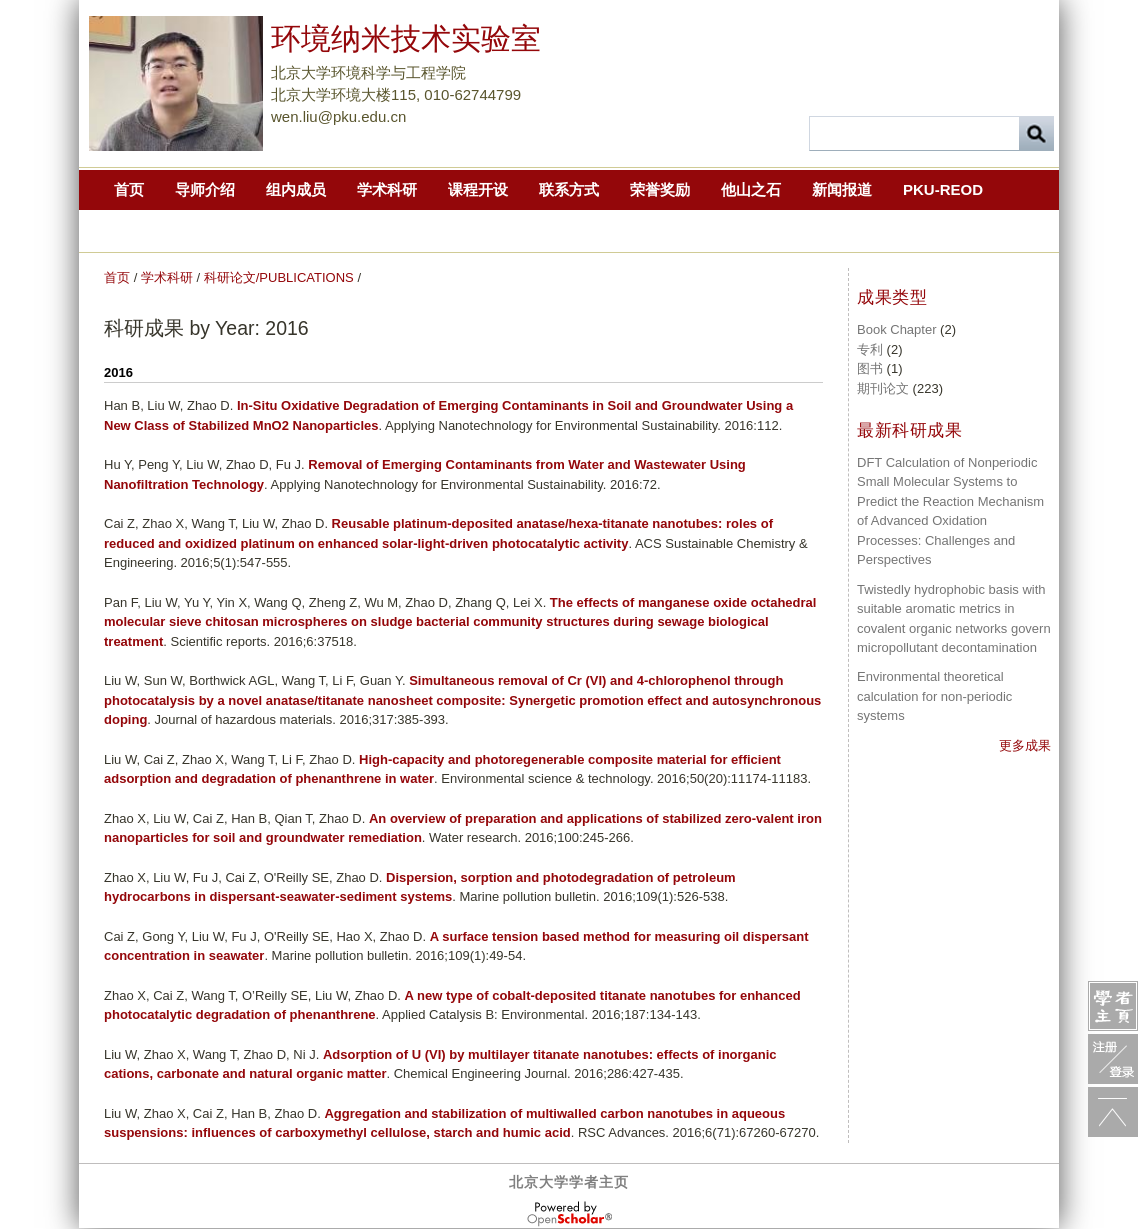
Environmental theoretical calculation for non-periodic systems (934, 696)
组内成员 (296, 189)
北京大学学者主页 (569, 1182)
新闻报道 (842, 189)
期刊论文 (883, 388)
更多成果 (1025, 745)
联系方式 (569, 189)
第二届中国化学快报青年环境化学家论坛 (344, 229)
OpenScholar (569, 1214)
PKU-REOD (943, 189)
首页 (129, 189)
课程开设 (478, 189)
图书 (870, 368)
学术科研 (387, 189)
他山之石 (751, 189)
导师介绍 (205, 189)
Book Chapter (897, 329)
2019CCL (146, 229)
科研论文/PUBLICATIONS (279, 277)
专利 (870, 349)
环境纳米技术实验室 (406, 38)
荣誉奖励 (660, 189)
